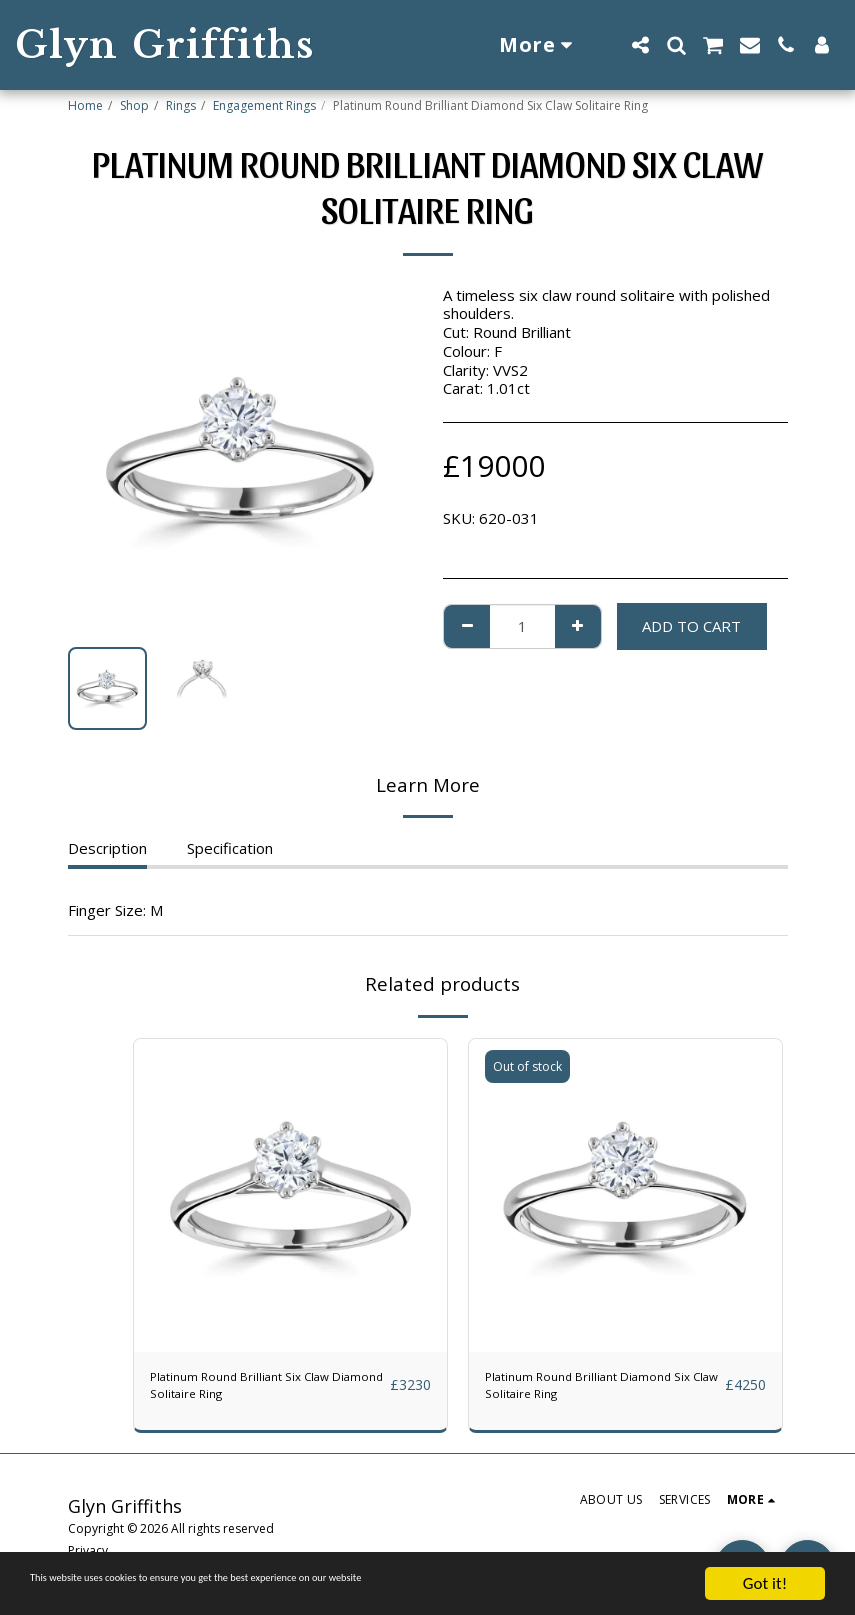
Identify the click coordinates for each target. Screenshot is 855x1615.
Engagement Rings (264, 105)
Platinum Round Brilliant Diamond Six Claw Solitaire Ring (598, 1390)
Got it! (765, 1583)
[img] (290, 1195)
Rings (181, 105)
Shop (134, 105)
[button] (640, 45)
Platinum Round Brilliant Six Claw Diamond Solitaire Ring (260, 1390)
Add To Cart (691, 626)
